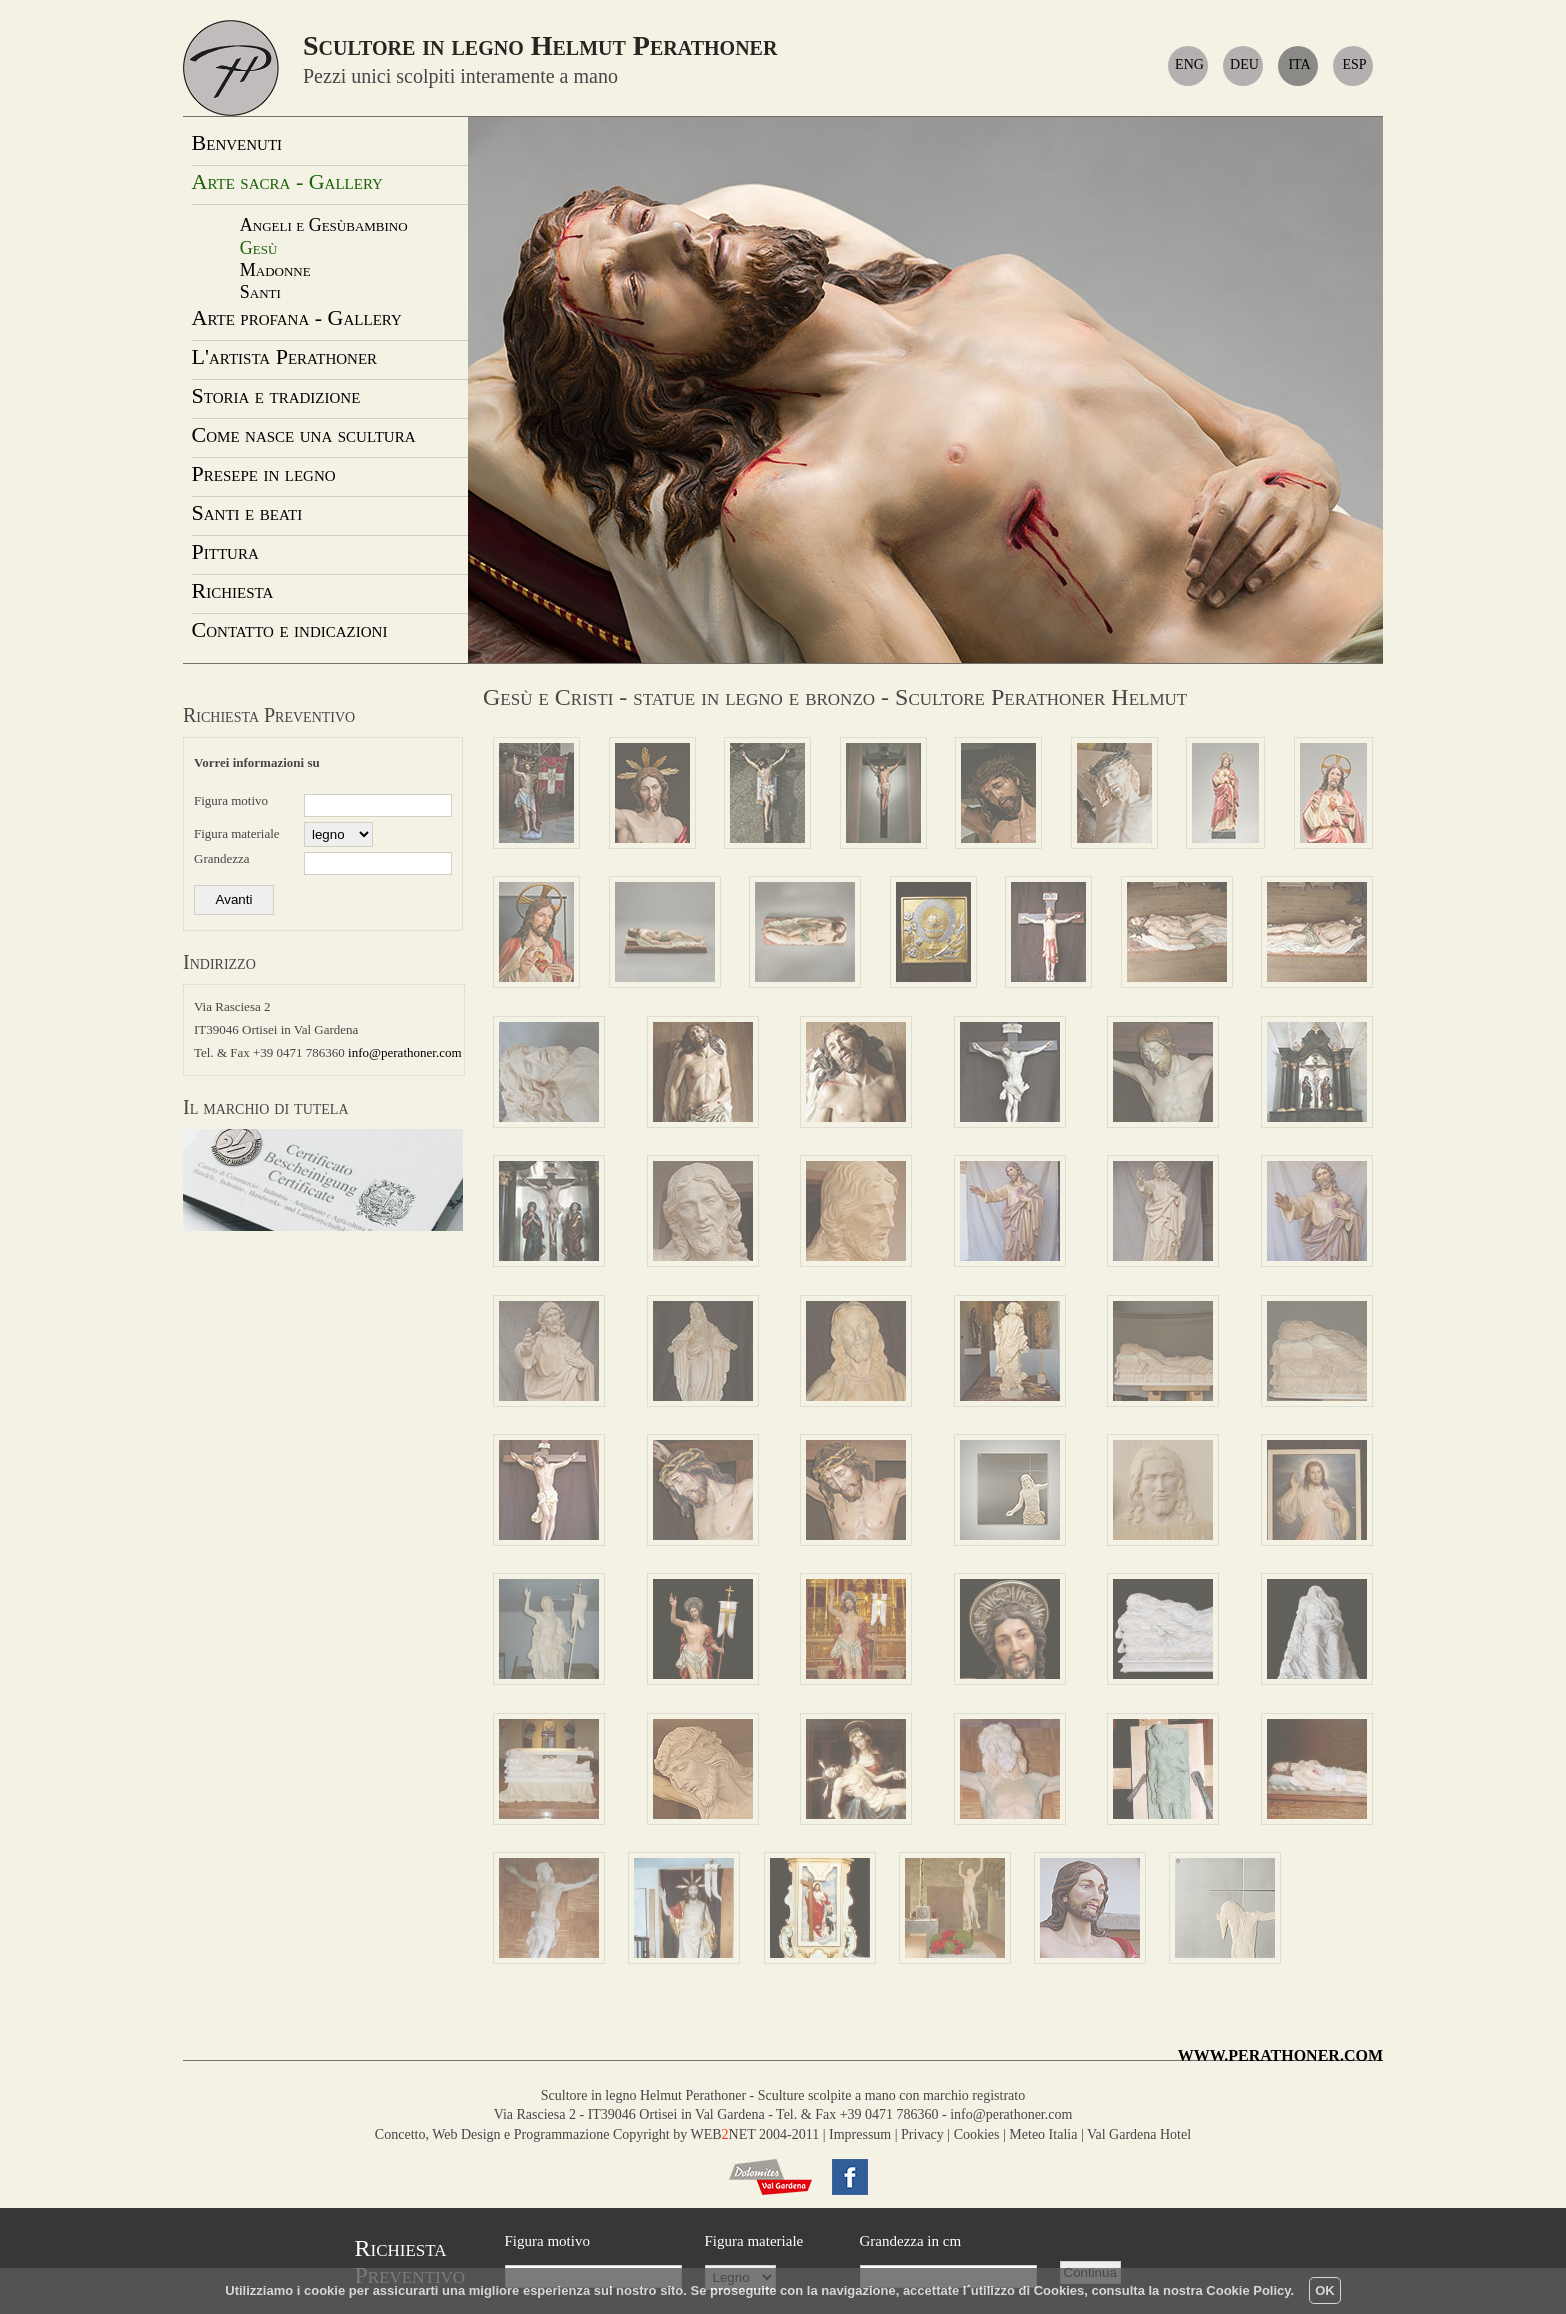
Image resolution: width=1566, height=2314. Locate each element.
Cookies (977, 2134)
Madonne (275, 270)
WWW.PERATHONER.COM (1280, 2055)
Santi (260, 292)
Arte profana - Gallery (297, 317)
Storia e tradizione (276, 395)
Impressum (860, 2134)
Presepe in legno (264, 473)
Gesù (259, 248)
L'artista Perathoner (285, 356)
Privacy (922, 2134)
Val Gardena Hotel (1139, 2134)
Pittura (225, 551)
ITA (1299, 64)
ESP (1354, 64)
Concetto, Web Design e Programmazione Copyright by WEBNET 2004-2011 (597, 2134)
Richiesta (233, 590)
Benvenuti (237, 142)
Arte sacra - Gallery (287, 181)
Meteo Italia (1043, 2134)
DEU (1244, 64)
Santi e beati (247, 512)
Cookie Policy (1248, 2290)
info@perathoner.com (404, 1052)
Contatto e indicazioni (290, 629)
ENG (1189, 64)
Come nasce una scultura (304, 434)
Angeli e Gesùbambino (324, 225)
